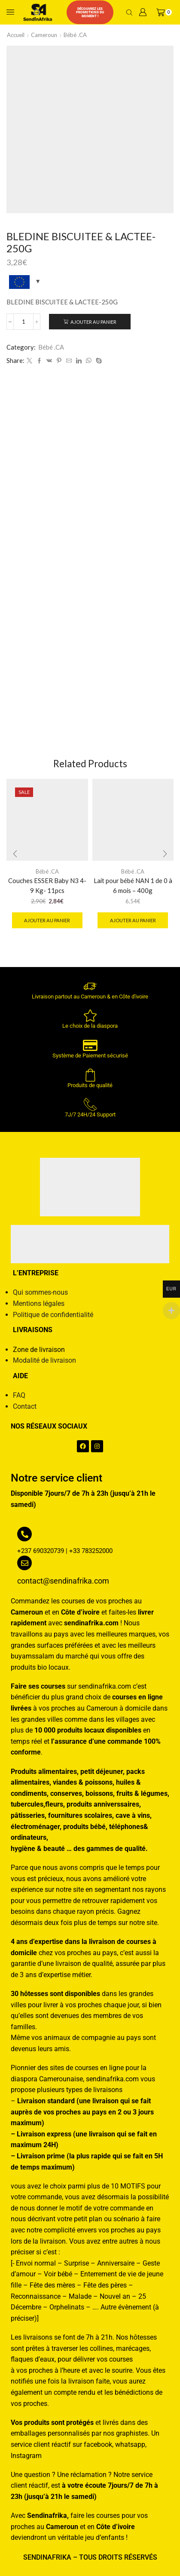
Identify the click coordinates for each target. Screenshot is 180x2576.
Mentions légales (38, 1303)
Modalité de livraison (44, 1360)
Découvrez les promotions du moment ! (90, 12)
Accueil (15, 34)
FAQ (19, 1395)
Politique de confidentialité (53, 1315)
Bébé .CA (75, 34)
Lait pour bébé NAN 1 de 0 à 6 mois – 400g (133, 885)
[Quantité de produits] (23, 321)
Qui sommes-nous (40, 1292)
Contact (25, 1406)
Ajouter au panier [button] (47, 920)
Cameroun (44, 34)
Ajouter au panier (93, 322)
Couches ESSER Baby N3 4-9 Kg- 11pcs (47, 885)
